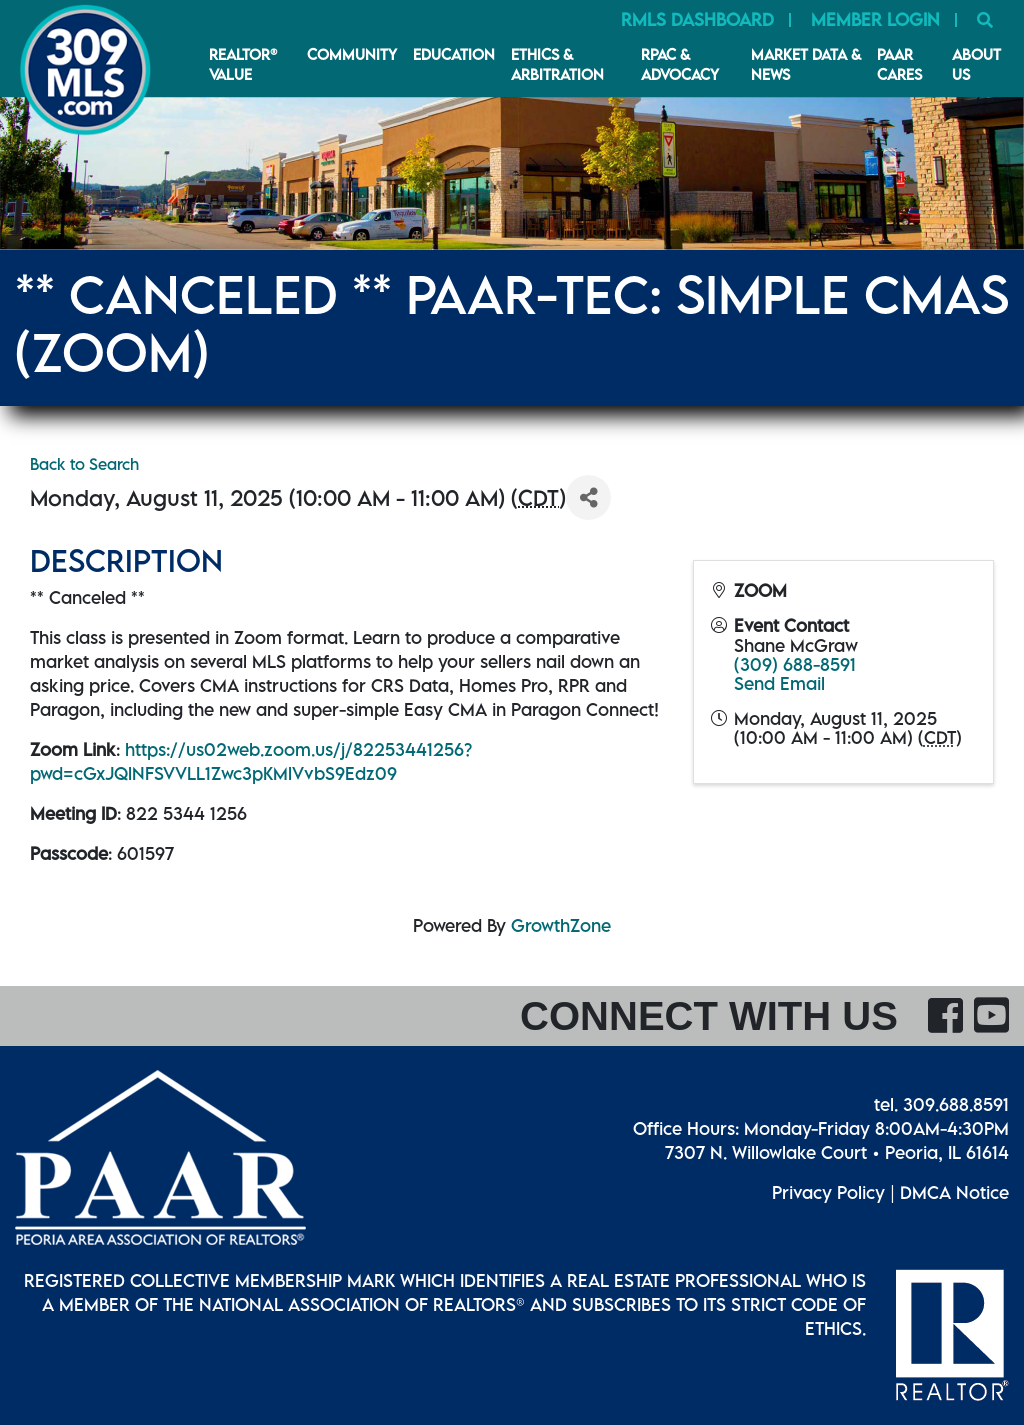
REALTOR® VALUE (243, 64)
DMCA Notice (954, 1192)
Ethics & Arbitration (557, 64)
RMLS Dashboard (697, 19)
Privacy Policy (828, 1192)
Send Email (779, 683)
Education (454, 54)
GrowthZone (561, 925)
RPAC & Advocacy (680, 64)
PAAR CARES (899, 64)
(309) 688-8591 (795, 664)
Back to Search (84, 464)
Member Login (875, 19)
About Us (976, 64)
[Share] (588, 497)
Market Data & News (806, 64)
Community (352, 54)
